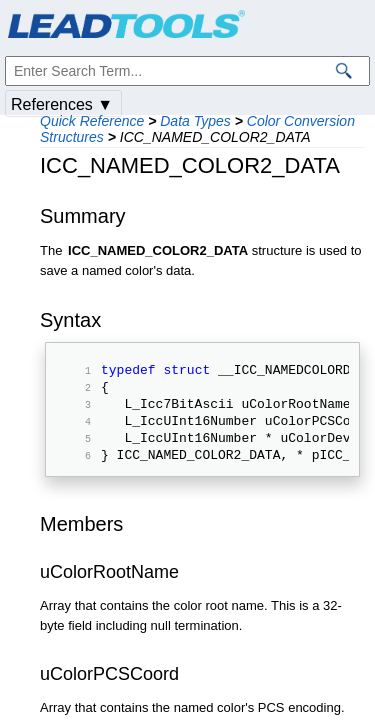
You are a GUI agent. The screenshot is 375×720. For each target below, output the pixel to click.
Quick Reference (92, 121)
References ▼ (62, 104)
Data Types (195, 121)
